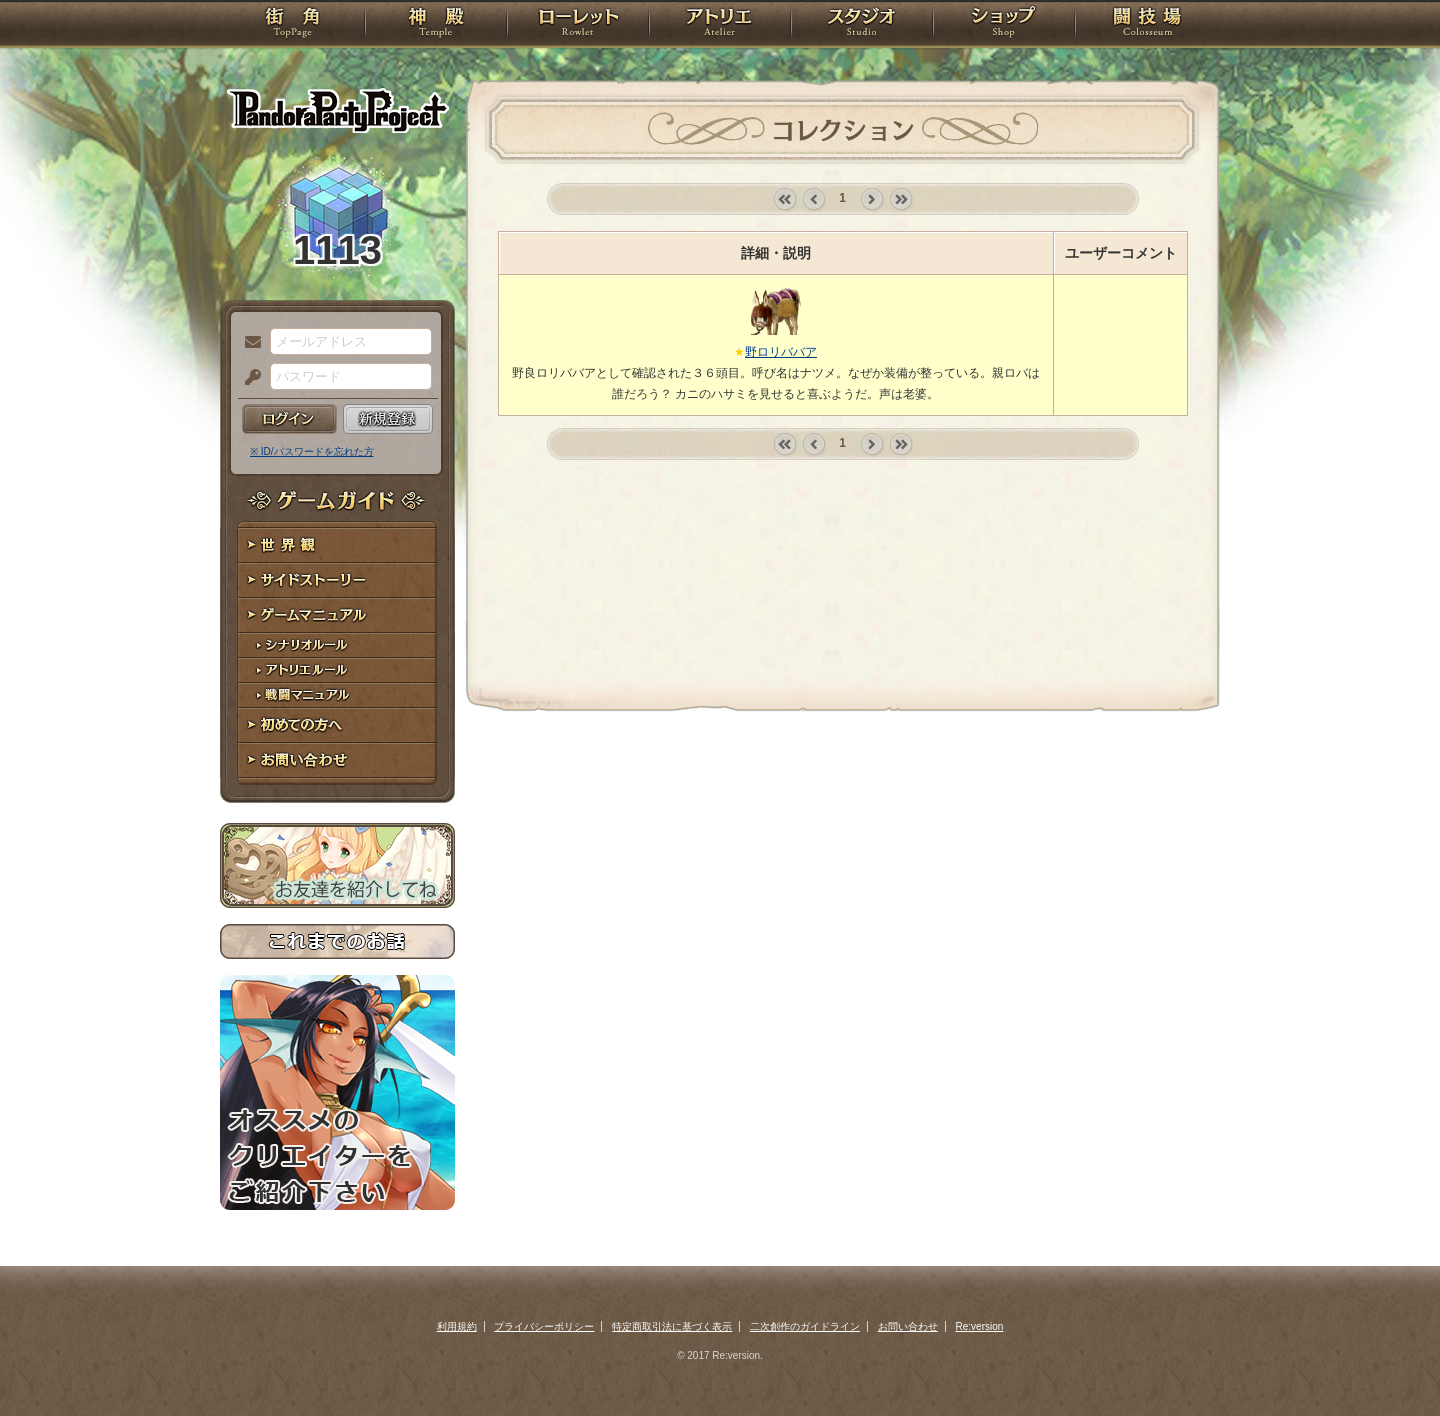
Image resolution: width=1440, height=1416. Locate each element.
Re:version (980, 1326)
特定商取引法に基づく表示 (672, 1326)
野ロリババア (781, 352)
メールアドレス (248, 343)
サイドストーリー (337, 580)
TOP (292, 25)
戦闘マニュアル (337, 695)
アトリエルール (337, 670)
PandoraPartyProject (337, 110)
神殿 (436, 25)
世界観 (337, 545)
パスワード (248, 378)
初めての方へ (337, 725)
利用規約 (457, 1326)
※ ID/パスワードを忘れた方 (312, 451)
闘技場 (1147, 25)
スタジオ (862, 25)
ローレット (578, 25)
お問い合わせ (337, 760)
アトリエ (720, 25)
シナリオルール (337, 645)
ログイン (289, 419)
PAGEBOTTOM (1390, 1361)
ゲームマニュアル (337, 615)
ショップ (1004, 25)
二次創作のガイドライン (805, 1326)
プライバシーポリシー (544, 1326)
